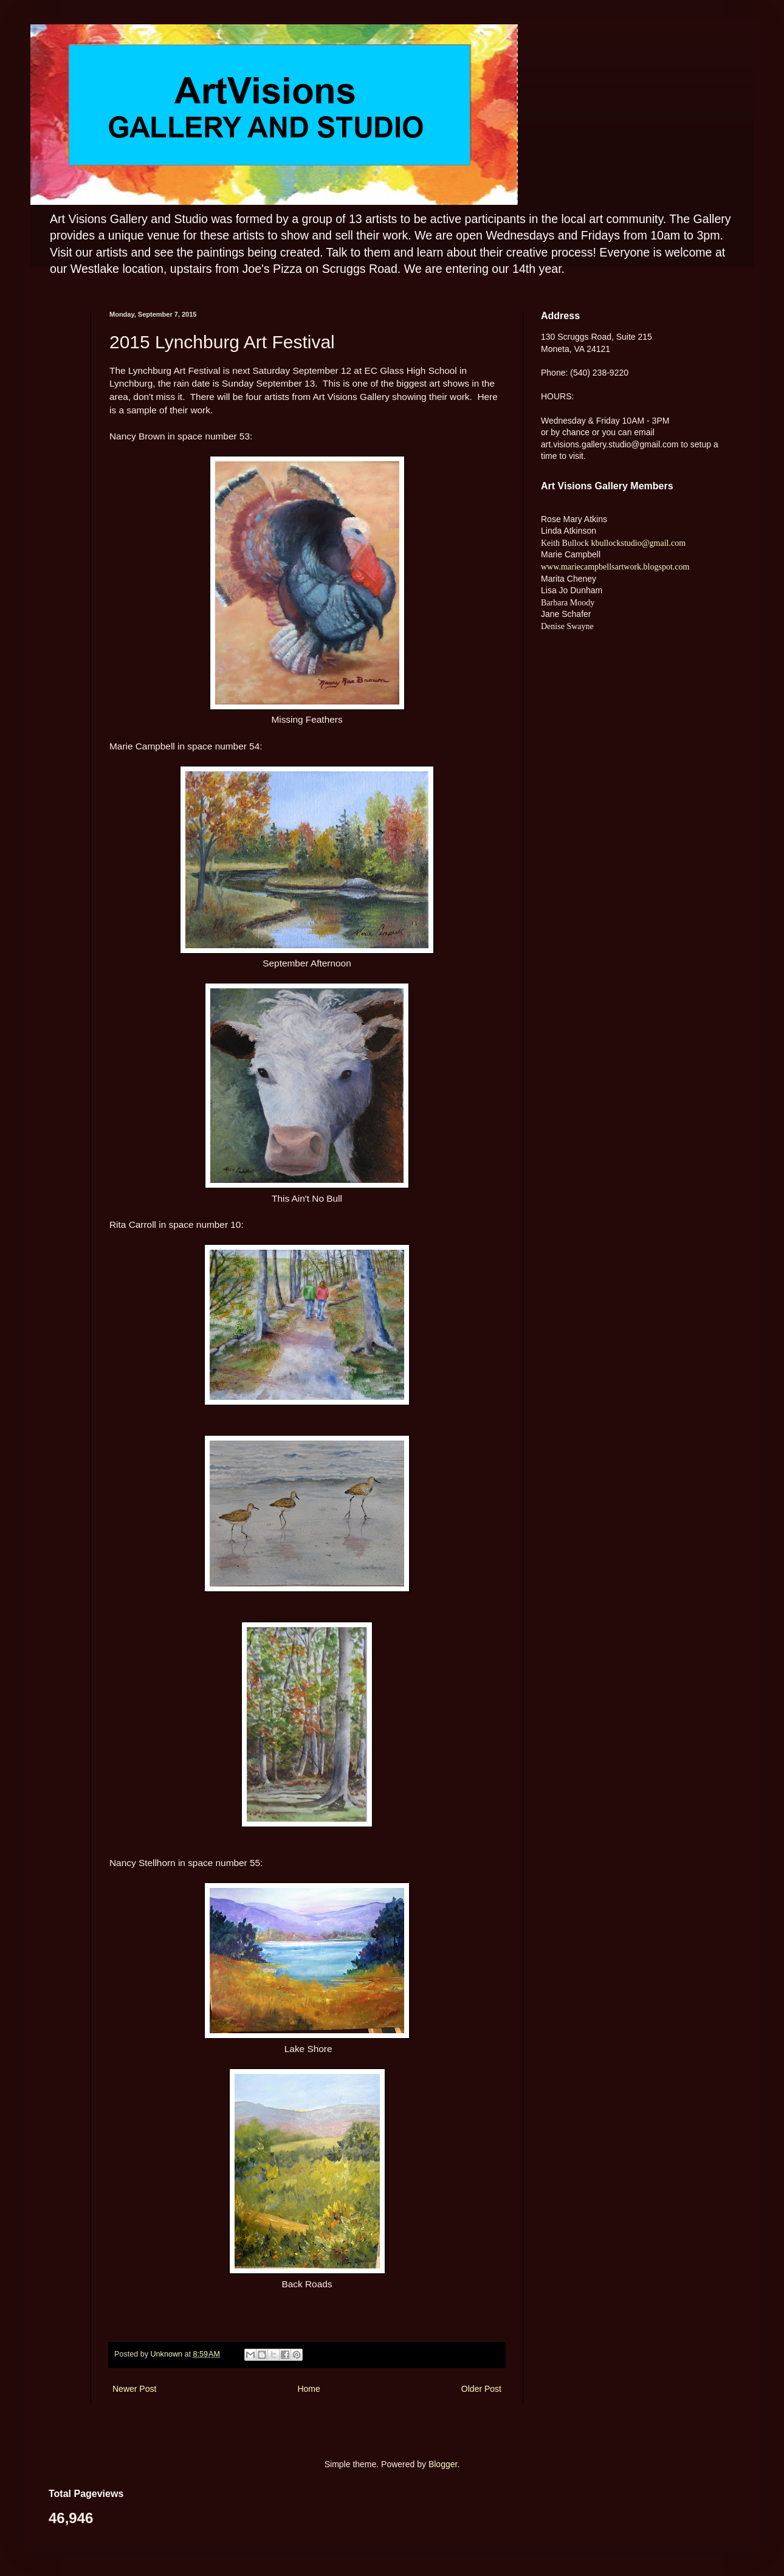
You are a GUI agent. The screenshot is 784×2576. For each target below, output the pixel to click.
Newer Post (134, 2389)
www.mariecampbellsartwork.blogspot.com (615, 566)
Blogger (442, 2464)
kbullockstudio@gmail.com (637, 543)
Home (308, 2389)
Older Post (481, 2389)
